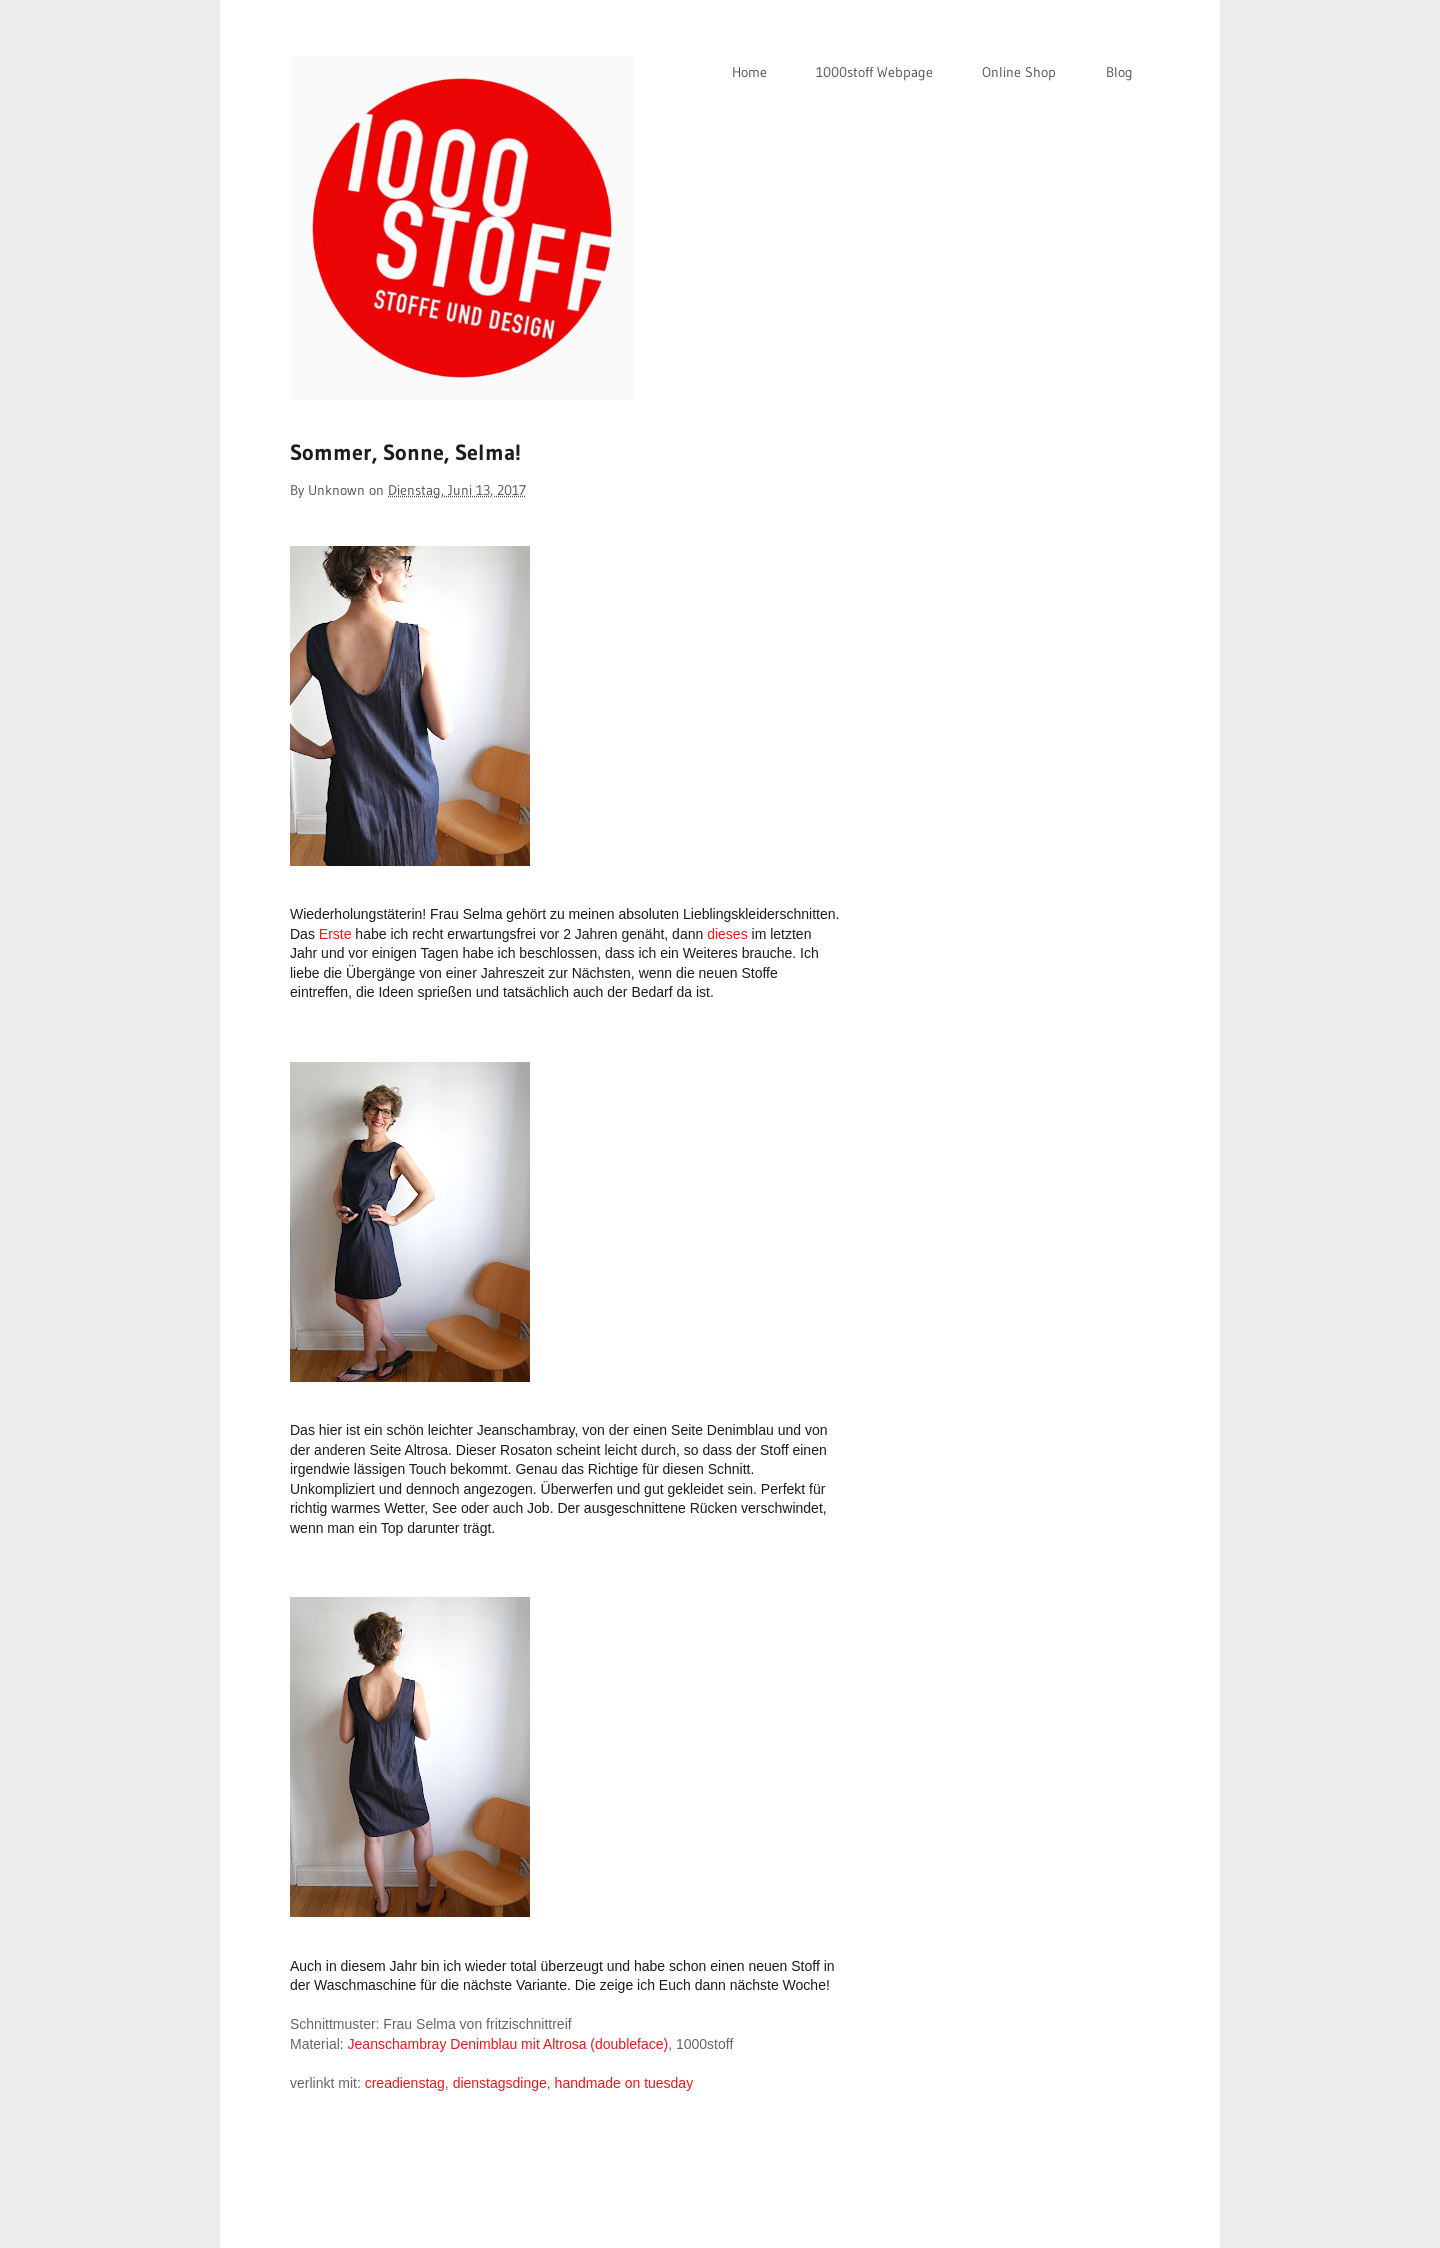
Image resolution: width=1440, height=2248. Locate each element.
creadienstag (405, 2083)
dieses (727, 934)
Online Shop (1019, 72)
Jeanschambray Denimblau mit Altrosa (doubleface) (508, 2044)
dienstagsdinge (500, 2083)
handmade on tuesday (624, 2083)
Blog (1119, 72)
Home (749, 72)
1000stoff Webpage (874, 72)
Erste (335, 934)
